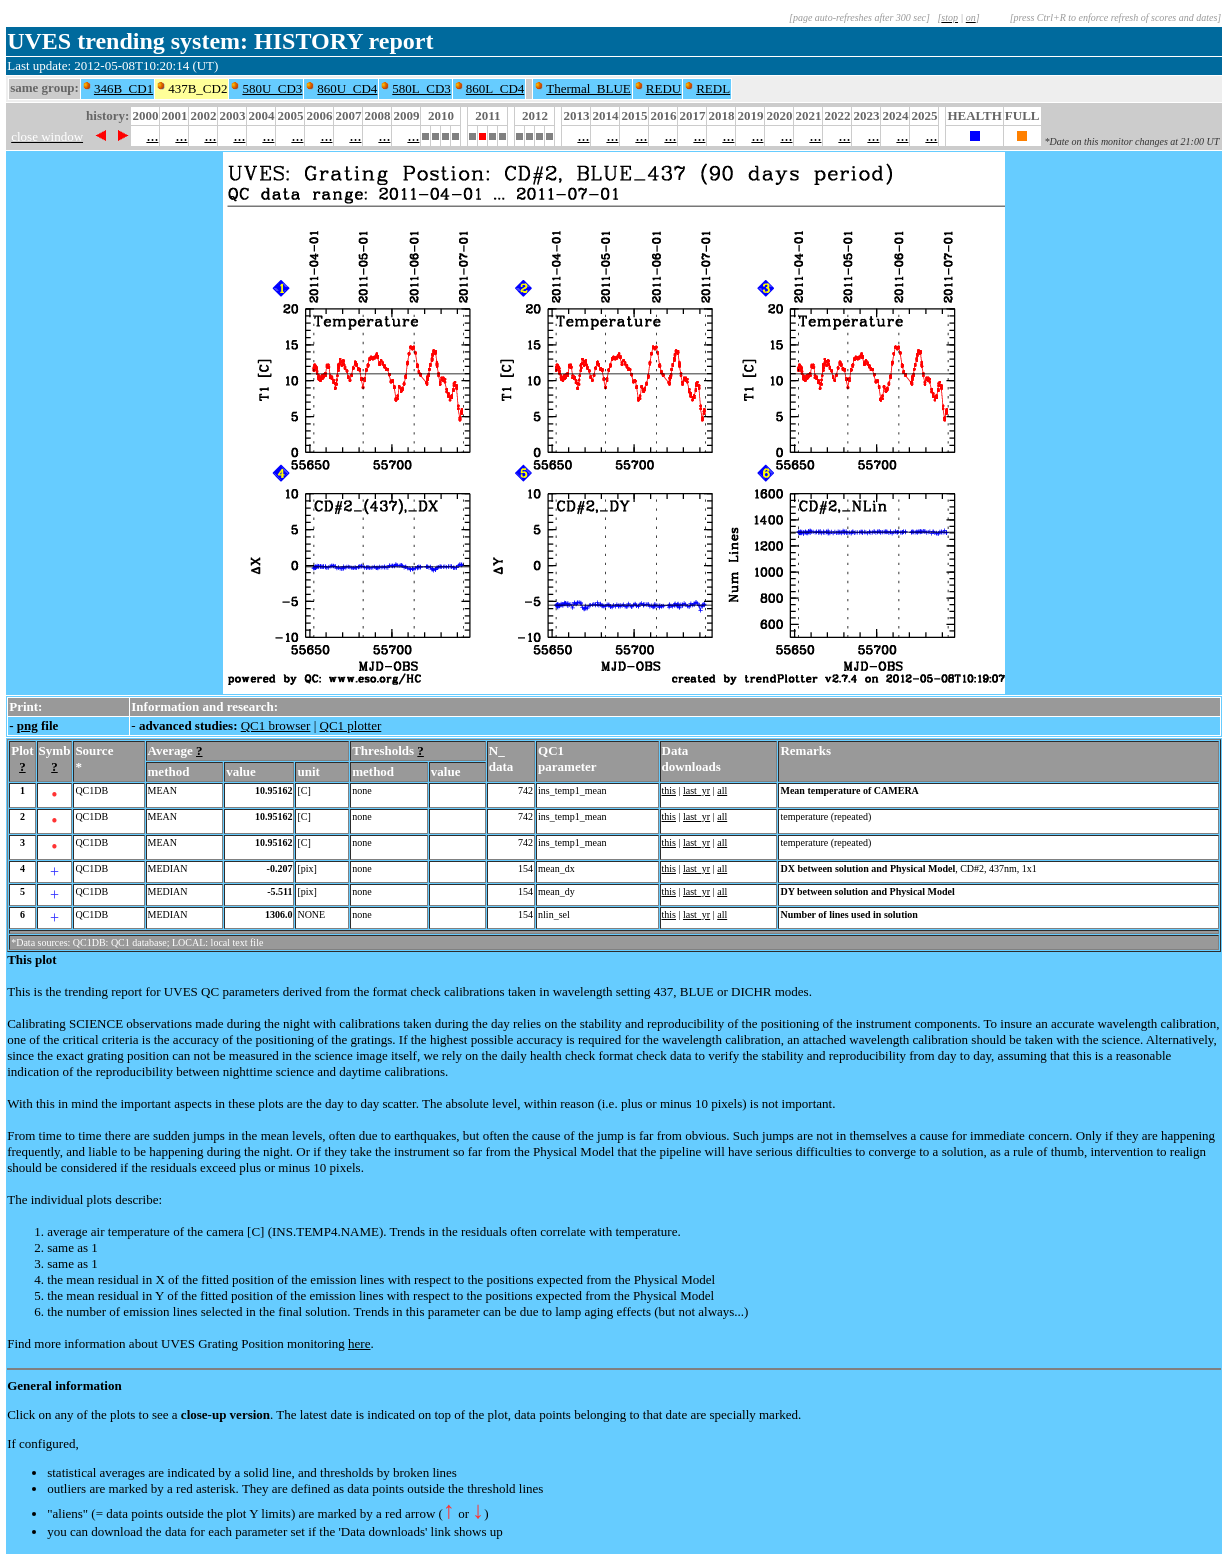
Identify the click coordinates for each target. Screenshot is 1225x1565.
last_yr (696, 790)
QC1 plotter (351, 725)
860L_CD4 (495, 88)
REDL (713, 88)
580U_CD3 (272, 88)
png (27, 725)
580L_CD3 (421, 88)
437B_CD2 (197, 88)
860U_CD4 (347, 88)
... (152, 135)
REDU (663, 88)
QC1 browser (276, 725)
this (669, 790)
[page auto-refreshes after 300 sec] (859, 17)
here (359, 1343)
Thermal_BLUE (588, 88)
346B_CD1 (123, 88)
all (722, 790)
